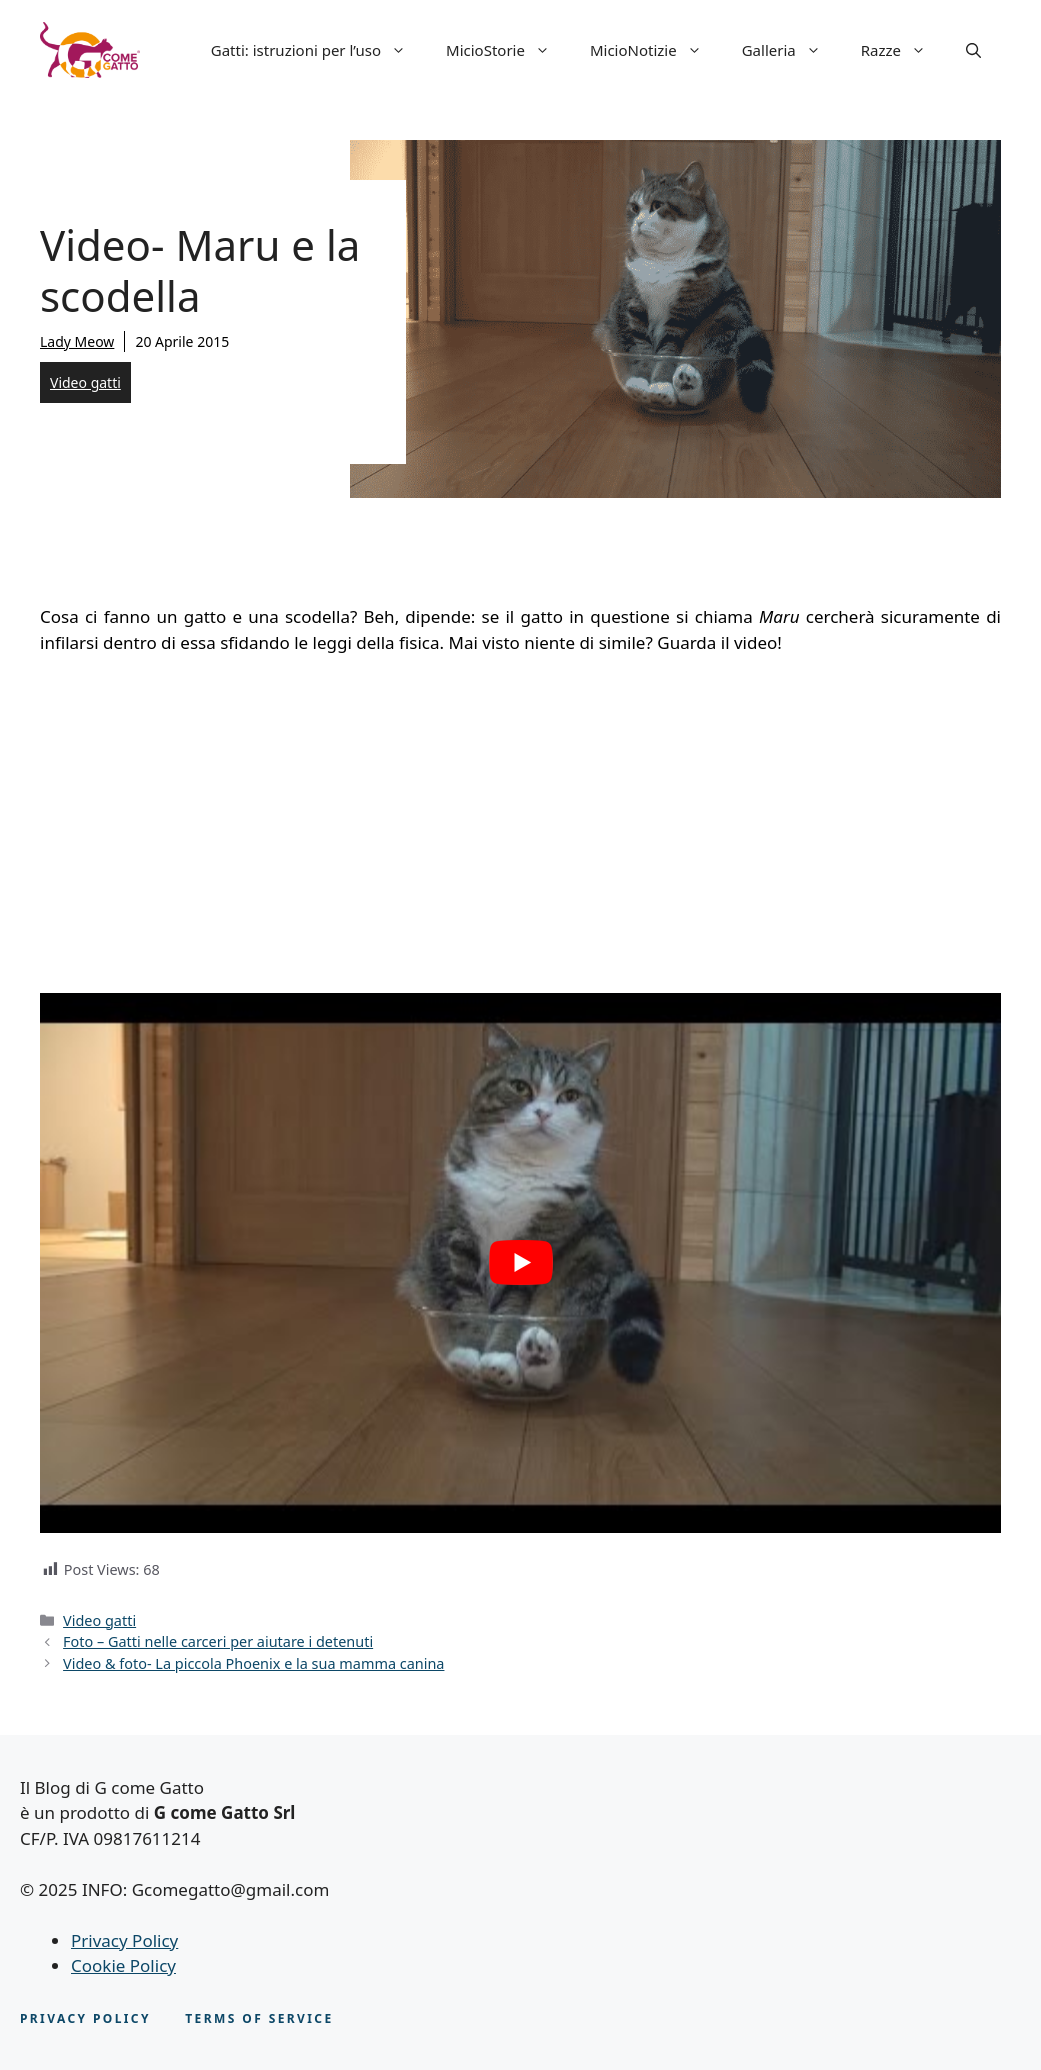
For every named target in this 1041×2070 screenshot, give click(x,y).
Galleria (791, 50)
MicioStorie (508, 50)
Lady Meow (77, 341)
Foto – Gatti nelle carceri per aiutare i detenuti (218, 1641)
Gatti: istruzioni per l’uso (318, 50)
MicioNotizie (656, 50)
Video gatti (85, 382)
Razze (903, 50)
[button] (973, 50)
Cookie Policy (123, 1965)
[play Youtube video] (520, 1263)
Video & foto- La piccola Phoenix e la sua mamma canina (253, 1663)
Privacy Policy (124, 1940)
